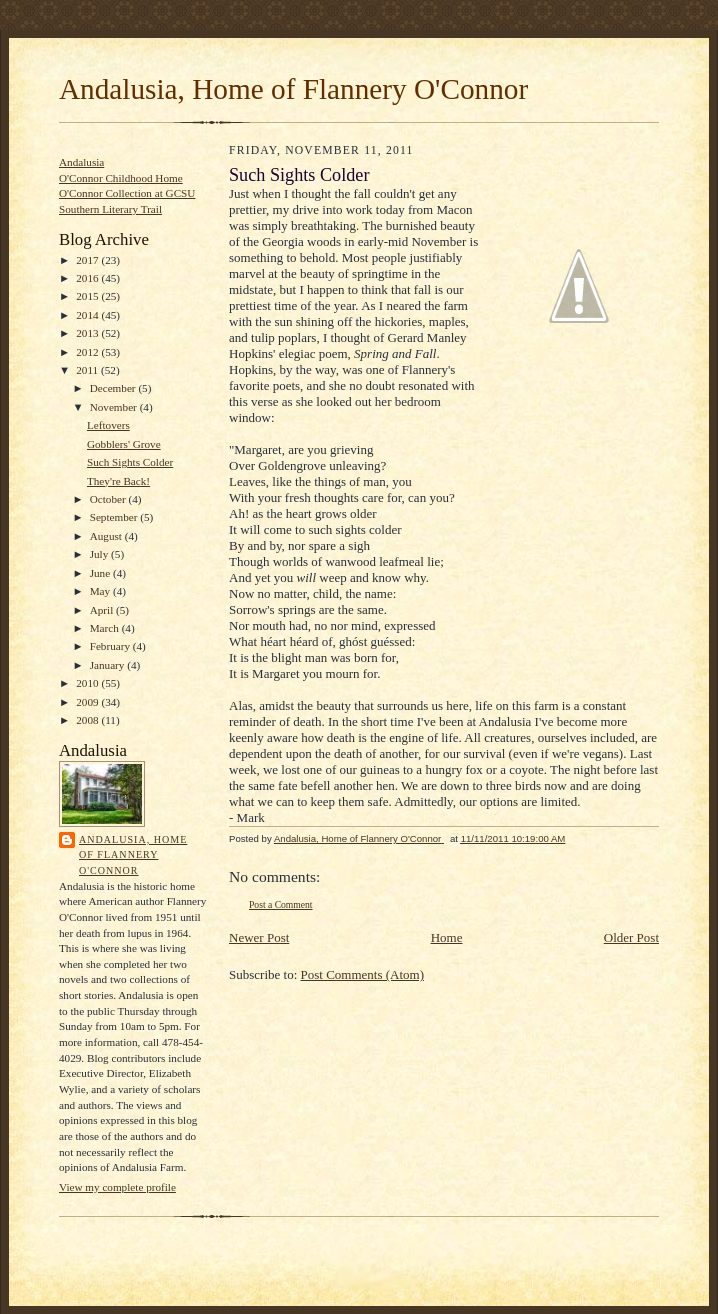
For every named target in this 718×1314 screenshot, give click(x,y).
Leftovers (108, 425)
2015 (88, 296)
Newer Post (259, 937)
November (115, 407)
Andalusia (81, 162)
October (109, 499)
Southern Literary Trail (110, 209)
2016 (88, 278)
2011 (88, 370)
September (115, 517)
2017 (88, 260)
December (114, 388)
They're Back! (118, 481)
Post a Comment (281, 904)
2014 (88, 315)
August (107, 536)
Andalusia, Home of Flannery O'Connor (293, 89)
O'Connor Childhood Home (121, 178)
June (101, 573)
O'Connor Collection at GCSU (127, 193)
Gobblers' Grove (124, 444)
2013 (88, 333)
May (101, 591)
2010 (88, 683)
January (109, 665)
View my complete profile (117, 1187)
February (111, 646)
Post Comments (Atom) (363, 974)
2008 (88, 720)
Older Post (631, 937)
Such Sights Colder (130, 462)
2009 (88, 702)
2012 (88, 352)
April (103, 610)
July (100, 554)
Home (447, 937)
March (106, 628)
